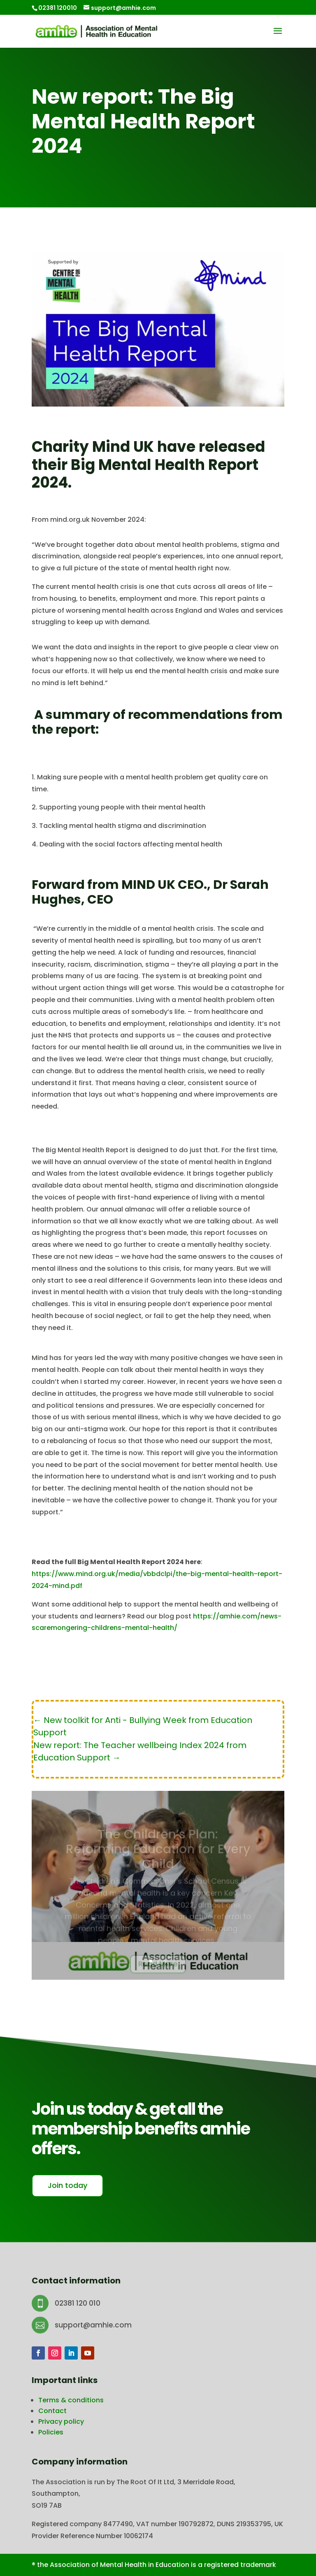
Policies (50, 2432)
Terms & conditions (71, 2400)
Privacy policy (61, 2421)
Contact (52, 2411)
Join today (67, 2185)
